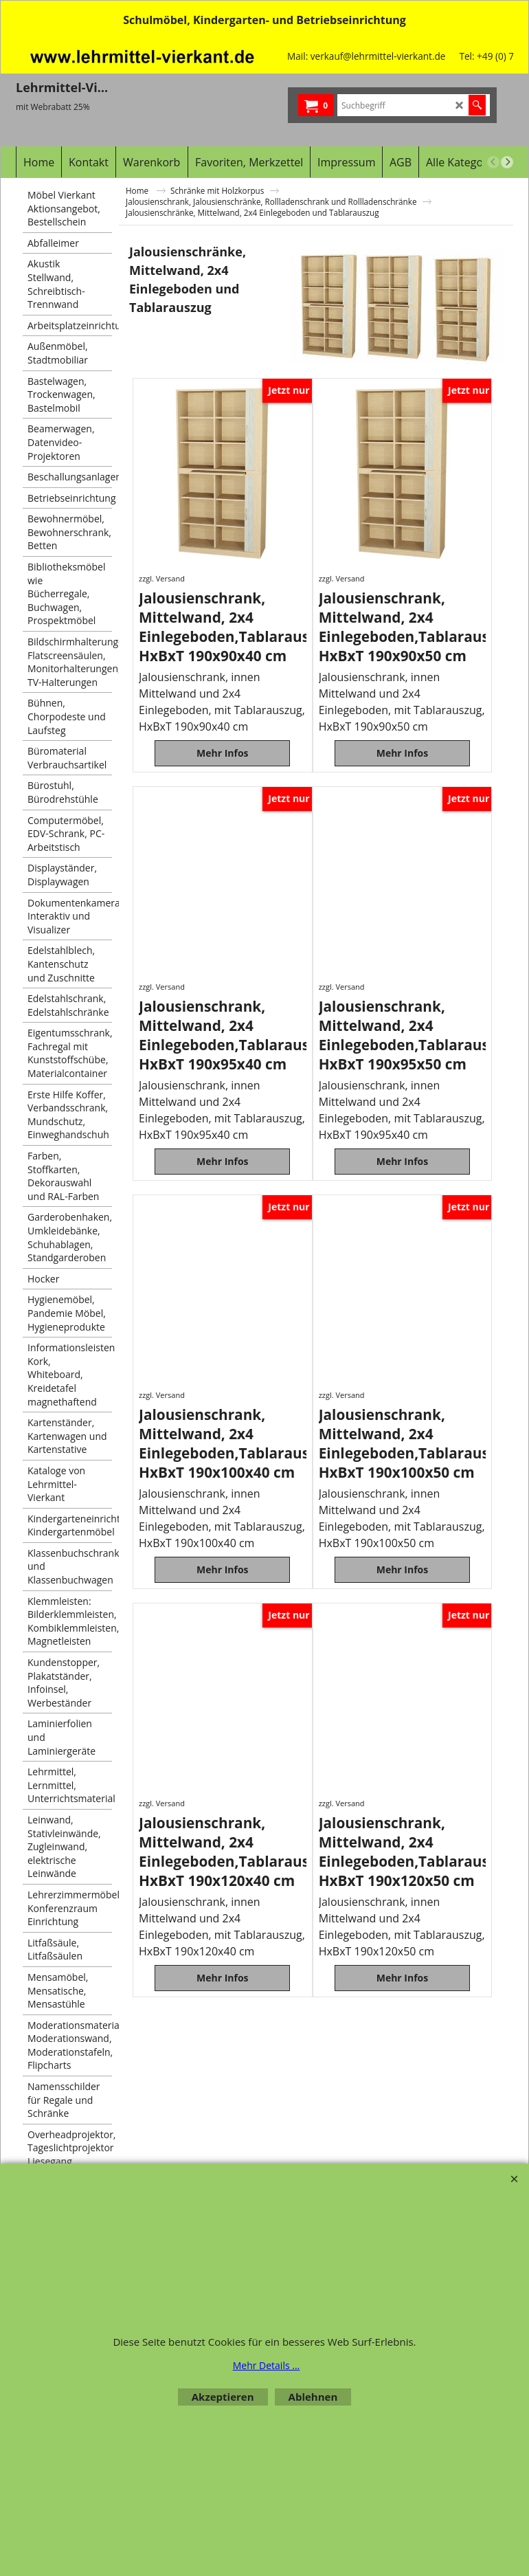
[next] (507, 162)
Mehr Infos (222, 761)
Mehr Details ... (266, 2365)
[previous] (493, 162)
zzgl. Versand (162, 578)
